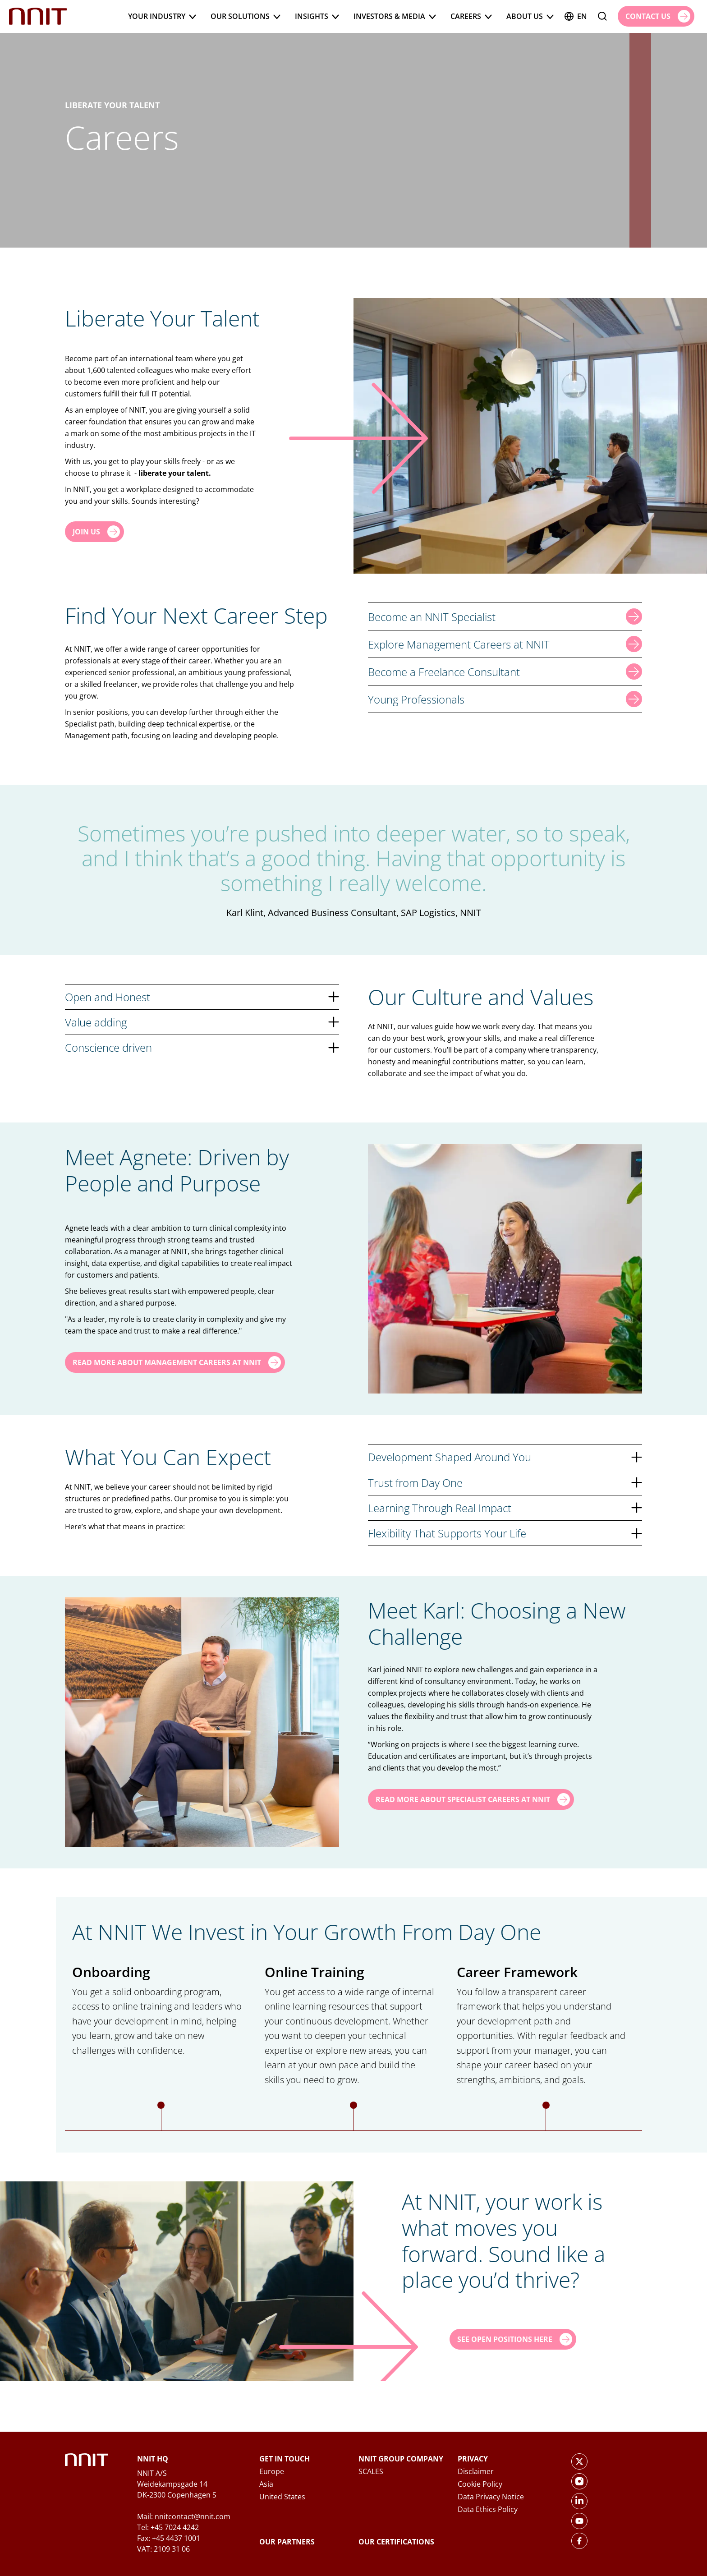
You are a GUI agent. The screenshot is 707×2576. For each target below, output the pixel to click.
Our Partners (287, 2542)
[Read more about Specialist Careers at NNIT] (471, 1799)
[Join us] (94, 531)
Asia (266, 2484)
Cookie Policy (480, 2484)
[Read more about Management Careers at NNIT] (175, 1362)
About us (530, 16)
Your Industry (162, 16)
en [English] (576, 16)
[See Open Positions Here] (513, 2339)
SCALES (370, 2471)
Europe (271, 2471)
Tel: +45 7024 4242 (168, 2527)
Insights (317, 16)
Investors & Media (395, 16)
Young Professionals (505, 699)
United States (282, 2497)
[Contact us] (656, 16)
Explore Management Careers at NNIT (505, 644)
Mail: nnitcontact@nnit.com (183, 2516)
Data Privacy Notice (491, 2497)
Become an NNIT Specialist (505, 616)
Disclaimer (476, 2471)
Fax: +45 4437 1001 (168, 2538)
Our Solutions (245, 16)
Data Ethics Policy (488, 2509)
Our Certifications (396, 2542)
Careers (471, 16)
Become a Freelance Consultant (505, 671)
